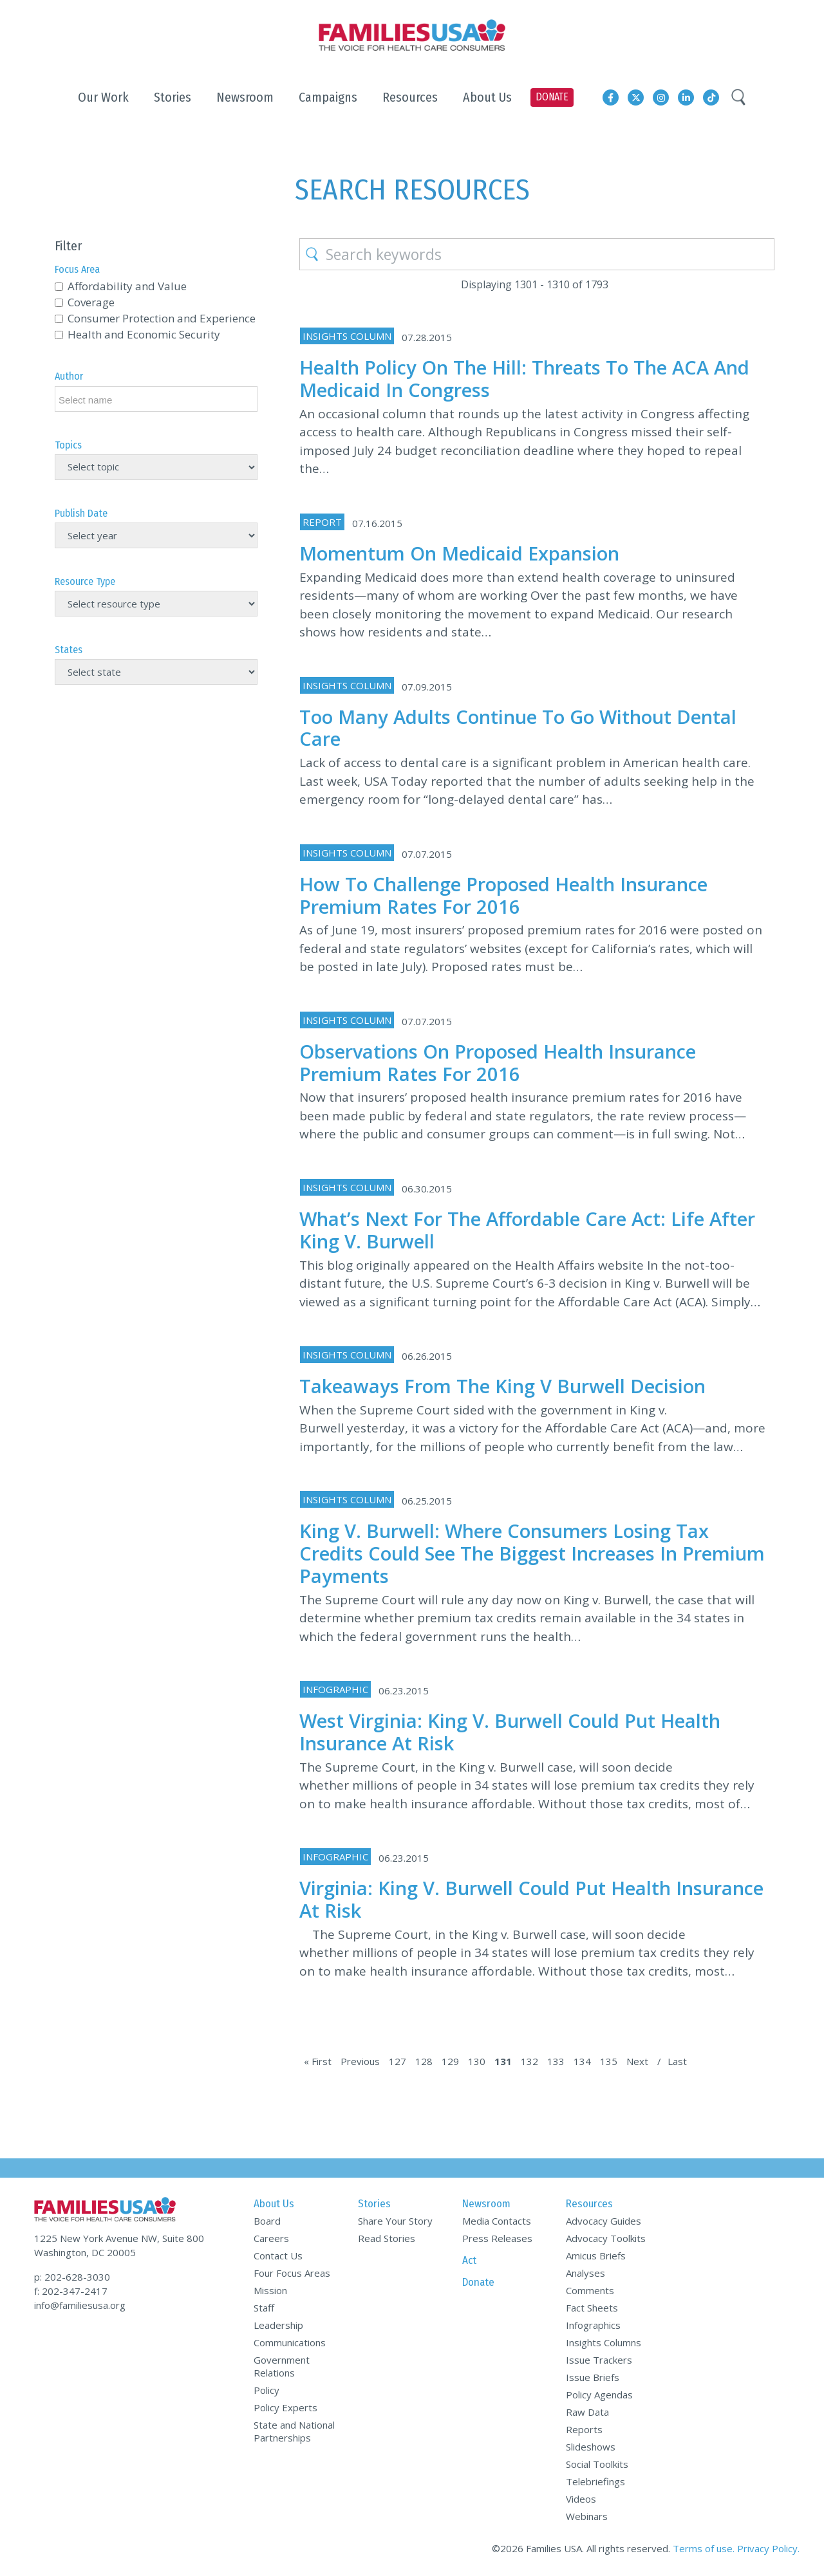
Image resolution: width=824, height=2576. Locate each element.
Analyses (585, 2272)
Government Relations (282, 2366)
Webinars (587, 2516)
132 (529, 2061)
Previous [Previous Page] (360, 2061)
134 (582, 2061)
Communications (290, 2342)
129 (450, 2061)
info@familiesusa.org (80, 2305)
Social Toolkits (597, 2464)
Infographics (593, 2325)
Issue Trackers (599, 2359)
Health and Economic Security (144, 334)
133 (556, 2061)
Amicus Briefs (596, 2255)
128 (424, 2061)
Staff (264, 2307)
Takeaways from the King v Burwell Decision (502, 1385)
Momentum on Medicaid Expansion (459, 553)
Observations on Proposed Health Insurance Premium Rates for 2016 (497, 1062)
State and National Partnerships (294, 2431)
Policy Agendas (599, 2394)
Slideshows (590, 2446)
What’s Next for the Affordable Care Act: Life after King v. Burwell (527, 1230)
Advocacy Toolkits (606, 2238)
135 (608, 2061)
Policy (266, 2390)
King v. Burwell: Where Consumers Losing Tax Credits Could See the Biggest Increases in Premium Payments (532, 1553)
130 (476, 2061)
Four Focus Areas (292, 2272)
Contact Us (278, 2255)
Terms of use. (703, 2548)
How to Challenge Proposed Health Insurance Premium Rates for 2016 (503, 895)
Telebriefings (595, 2481)
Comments (590, 2290)
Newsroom (486, 2203)
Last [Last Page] (677, 2061)
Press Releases (497, 2238)
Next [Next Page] (637, 2061)
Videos (581, 2498)
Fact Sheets (592, 2307)
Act (469, 2260)
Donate (478, 2282)
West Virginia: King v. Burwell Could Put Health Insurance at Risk (509, 1732)
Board (267, 2220)
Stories (374, 2203)
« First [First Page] (318, 2061)
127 (397, 2061)
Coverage (91, 302)
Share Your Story (395, 2220)
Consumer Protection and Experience (162, 318)
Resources (589, 2203)
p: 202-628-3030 (72, 2276)
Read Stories (386, 2238)
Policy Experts (285, 2407)
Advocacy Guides (603, 2220)
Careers (271, 2238)
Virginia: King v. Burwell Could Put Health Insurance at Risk (531, 1899)
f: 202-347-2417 (71, 2290)
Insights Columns (603, 2342)
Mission (270, 2290)
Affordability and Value (127, 286)
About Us (274, 2203)
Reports (584, 2429)
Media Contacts (496, 2220)
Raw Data (587, 2411)
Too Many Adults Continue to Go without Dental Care (517, 728)
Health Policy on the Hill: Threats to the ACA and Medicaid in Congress (524, 378)
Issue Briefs (592, 2377)
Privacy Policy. (768, 2548)
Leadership (278, 2325)
